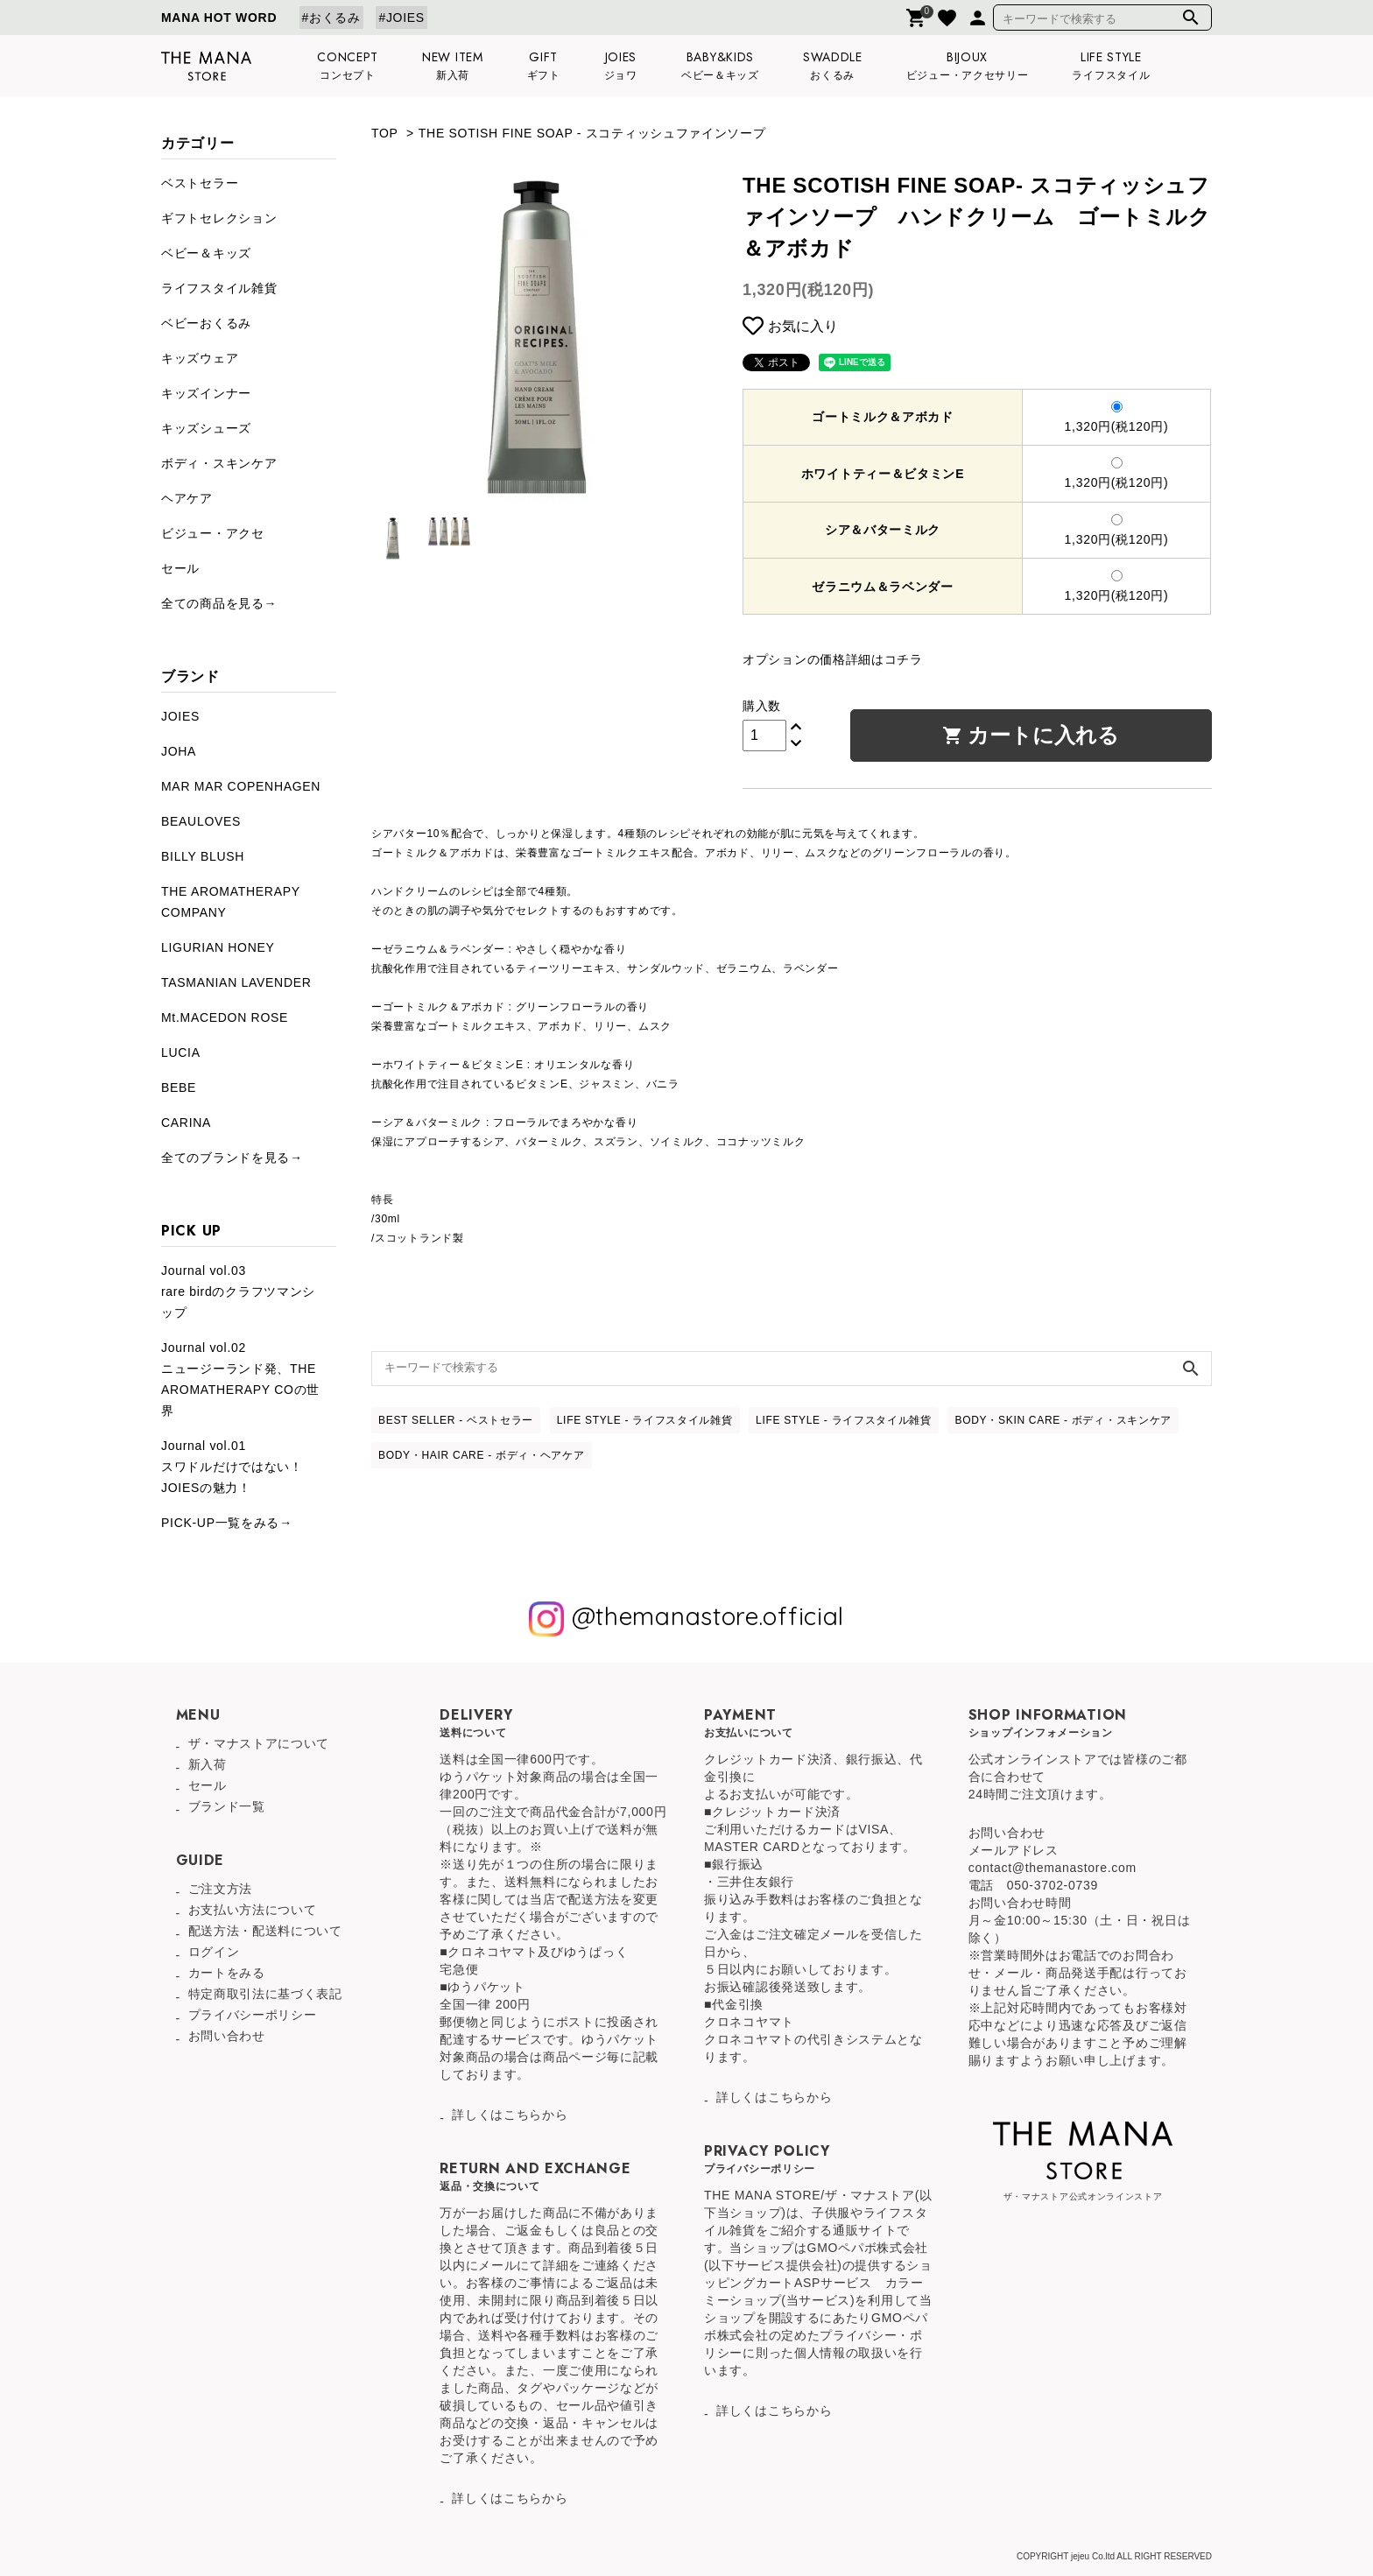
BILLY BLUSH (202, 856)
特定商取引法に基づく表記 (265, 1994)
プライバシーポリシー (252, 2015)
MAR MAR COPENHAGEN (240, 786)
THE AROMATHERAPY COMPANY (230, 901)
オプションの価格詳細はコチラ (833, 659)
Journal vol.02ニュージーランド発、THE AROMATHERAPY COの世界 (240, 1379)
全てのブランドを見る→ (232, 1158)
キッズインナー (206, 393)
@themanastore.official (686, 1618)
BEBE (178, 1087)
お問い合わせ (226, 2036)
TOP (384, 133)
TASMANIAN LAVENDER (236, 982)
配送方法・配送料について (265, 1931)
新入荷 (207, 1764)
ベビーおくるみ (206, 323)
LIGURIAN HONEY (218, 947)
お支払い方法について (252, 1910)
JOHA (178, 751)
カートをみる (226, 1973)
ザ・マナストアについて (259, 1743)
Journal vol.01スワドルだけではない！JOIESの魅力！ (232, 1467)
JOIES (180, 716)
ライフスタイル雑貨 (219, 288)
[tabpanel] (539, 338)
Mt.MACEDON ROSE (224, 1017)
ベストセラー (199, 183)
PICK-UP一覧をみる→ (226, 1523)
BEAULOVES (201, 821)
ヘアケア (187, 498)
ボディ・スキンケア (219, 463)
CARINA (186, 1123)
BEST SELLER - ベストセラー (455, 1420)
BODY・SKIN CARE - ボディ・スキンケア (1063, 1420)
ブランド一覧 (226, 1806)
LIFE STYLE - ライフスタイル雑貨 (645, 1420)
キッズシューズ (206, 428)
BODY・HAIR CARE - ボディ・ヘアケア (481, 1455)
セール (180, 568)
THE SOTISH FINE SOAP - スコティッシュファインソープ (592, 133)
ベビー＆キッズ (206, 253)
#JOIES (401, 18)
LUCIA (181, 1052)
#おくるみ (331, 18)
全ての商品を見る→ (219, 603)
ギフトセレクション (219, 218)
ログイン (214, 1952)
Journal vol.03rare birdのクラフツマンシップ (238, 1291)
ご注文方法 (220, 1889)
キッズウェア (199, 358)
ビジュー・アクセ (212, 533)
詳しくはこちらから (509, 2115)
